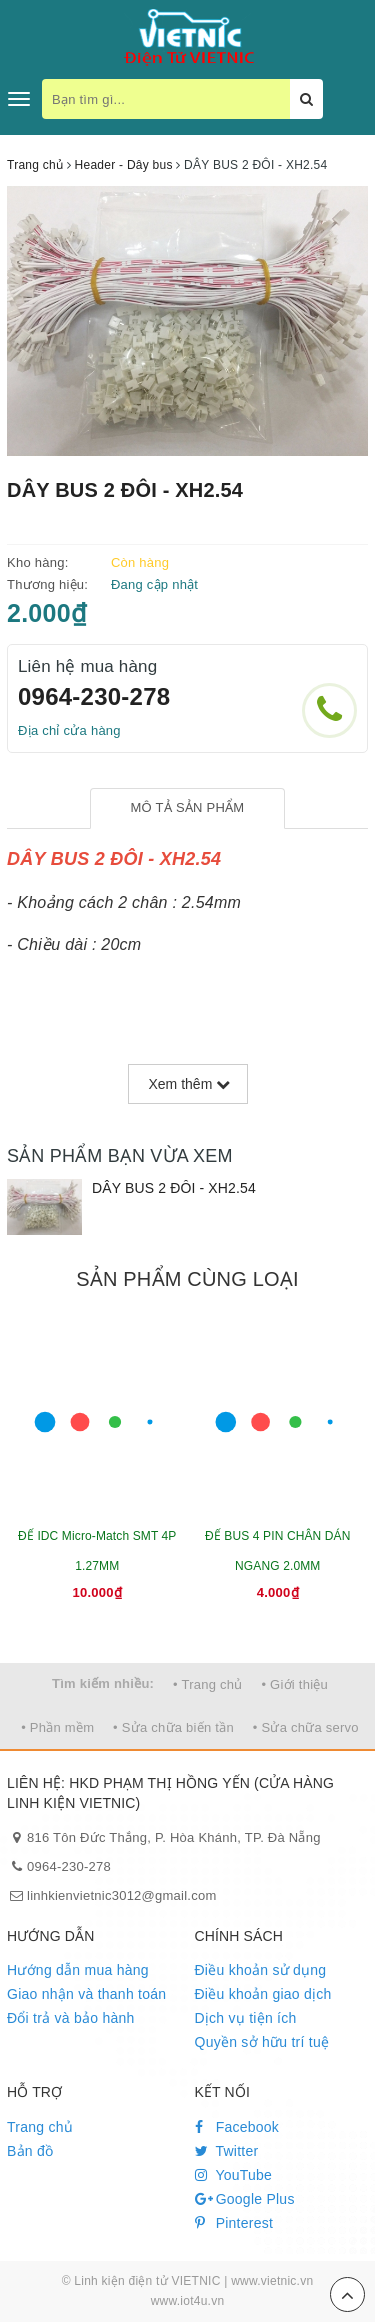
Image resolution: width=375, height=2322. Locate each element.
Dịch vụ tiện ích (246, 2018)
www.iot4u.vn (188, 2301)
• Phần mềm (57, 1727)
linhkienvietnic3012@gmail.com (122, 1895)
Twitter (227, 2151)
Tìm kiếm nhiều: (103, 1683)
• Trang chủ (208, 1684)
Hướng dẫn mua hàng (78, 1970)
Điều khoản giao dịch (263, 1994)
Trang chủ (40, 2127)
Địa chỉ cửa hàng (69, 730)
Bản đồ (30, 2151)
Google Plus (245, 2199)
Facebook (237, 2127)
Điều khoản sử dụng (261, 1970)
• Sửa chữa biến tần (173, 1727)
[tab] (187, 808)
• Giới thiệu (294, 1684)
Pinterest (234, 2223)
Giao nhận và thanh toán (86, 1994)
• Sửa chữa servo (306, 1727)
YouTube (234, 2175)
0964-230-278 (94, 696)
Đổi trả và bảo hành (71, 2018)
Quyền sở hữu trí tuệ (262, 2042)
